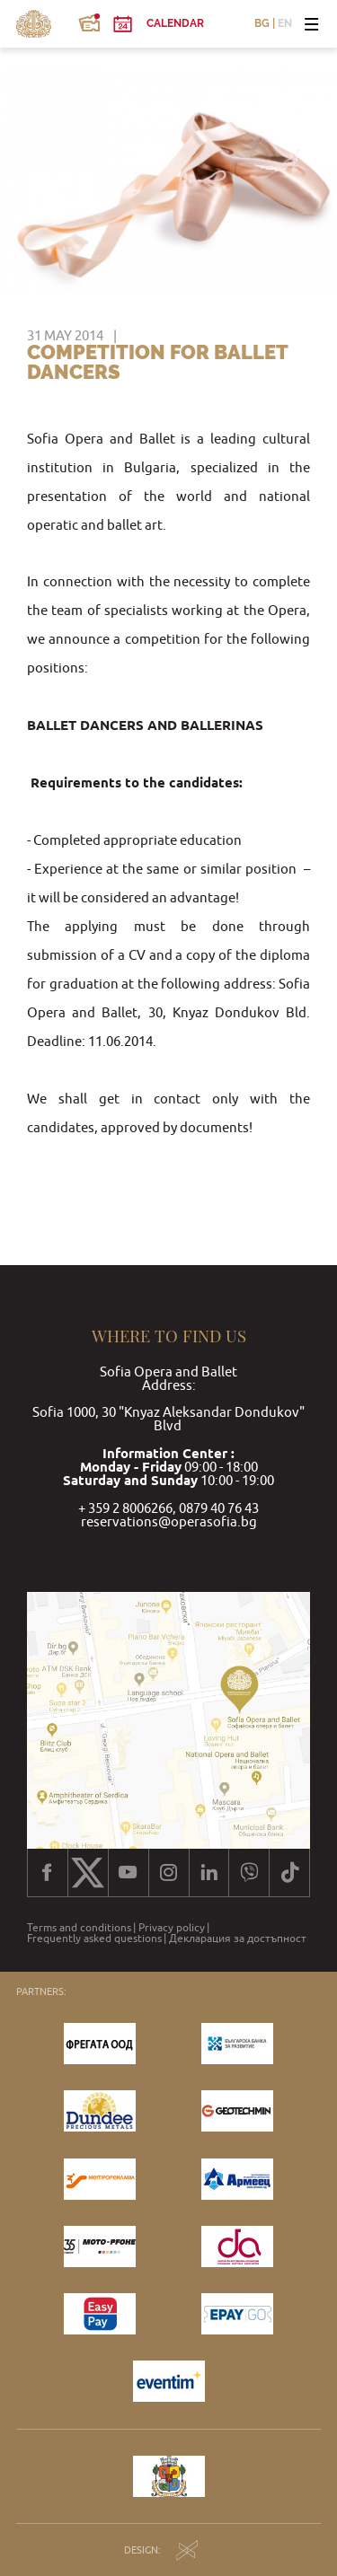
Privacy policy (171, 1927)
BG (262, 24)
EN (285, 24)
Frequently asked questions (94, 1938)
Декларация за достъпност (237, 1938)
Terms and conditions (79, 1927)
